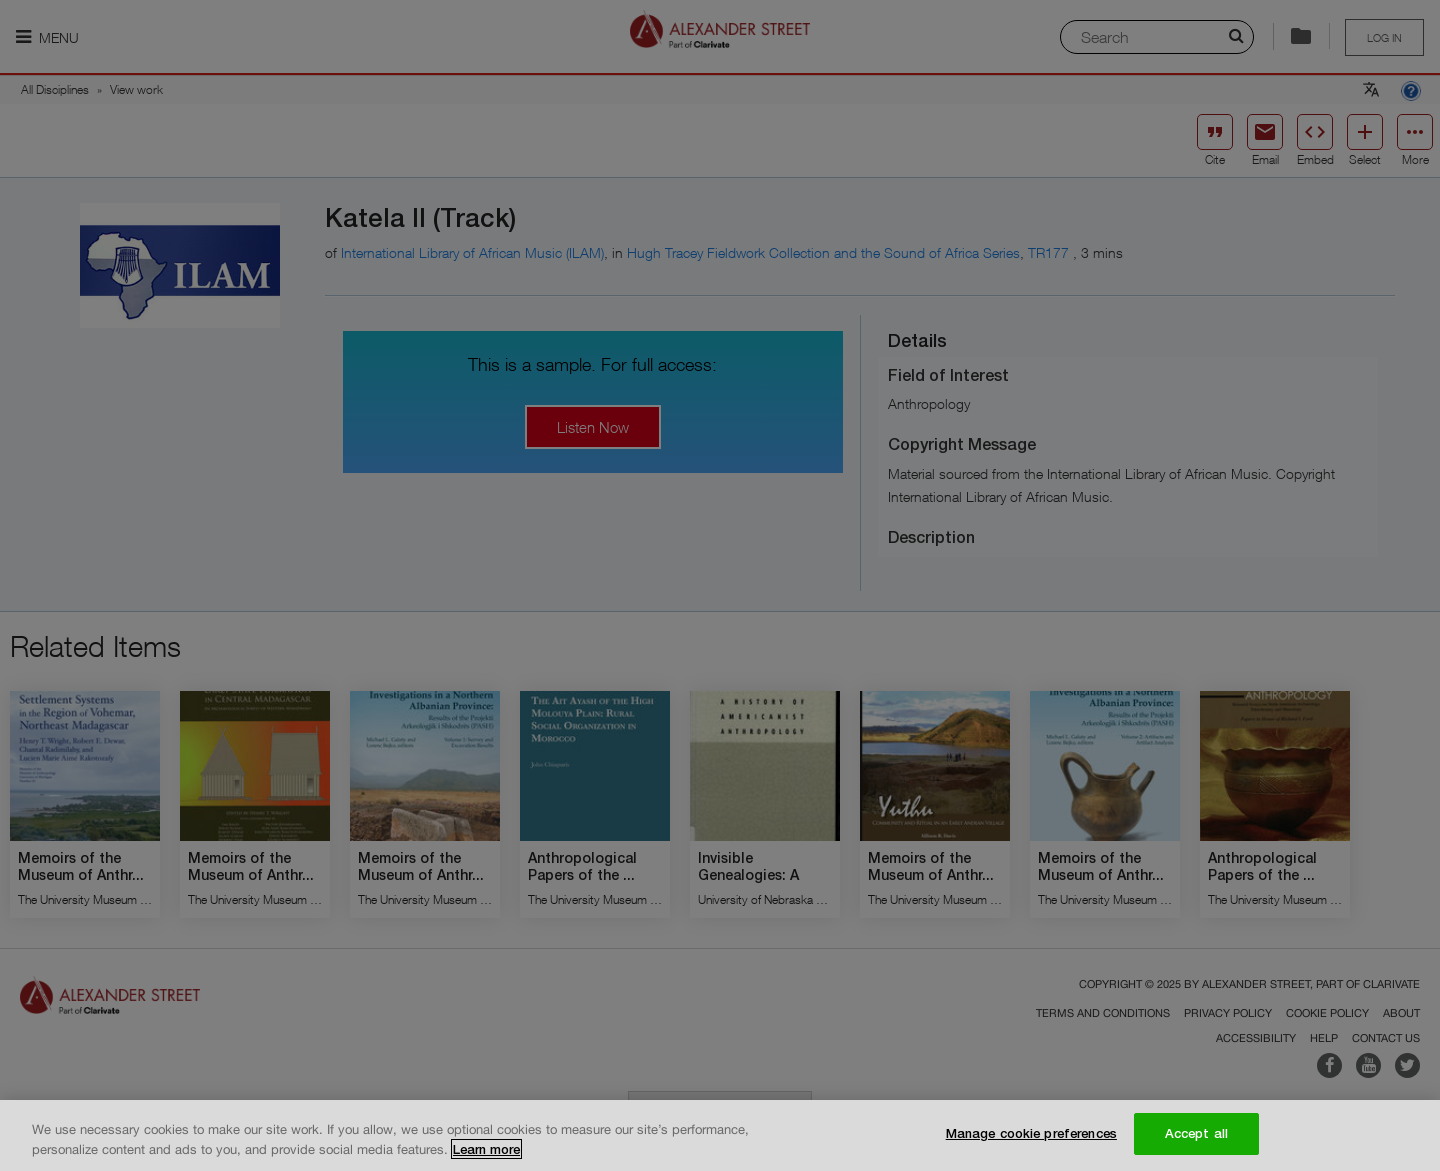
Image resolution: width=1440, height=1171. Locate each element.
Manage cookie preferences (1031, 1134)
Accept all (1196, 1134)
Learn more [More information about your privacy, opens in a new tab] (486, 1149)
